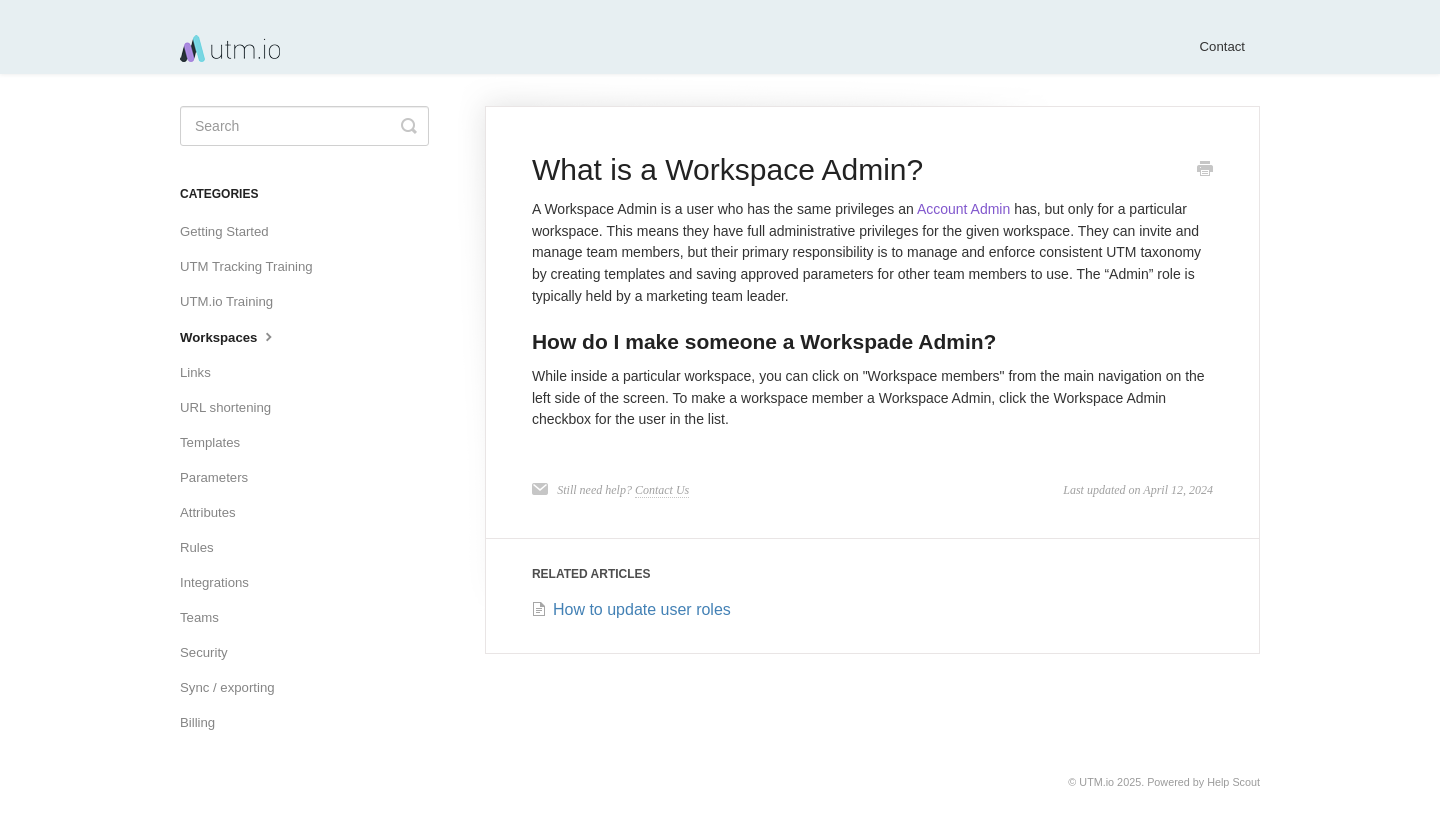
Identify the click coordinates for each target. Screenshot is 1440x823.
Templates (210, 442)
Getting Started (224, 231)
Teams (199, 617)
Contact (1222, 46)
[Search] (304, 126)
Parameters (214, 477)
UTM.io (1096, 782)
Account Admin (962, 209)
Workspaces (228, 336)
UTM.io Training (226, 301)
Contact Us (662, 490)
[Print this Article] (1205, 171)
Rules (197, 547)
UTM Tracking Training (246, 266)
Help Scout (1233, 782)
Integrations (214, 582)
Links (195, 372)
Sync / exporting (227, 687)
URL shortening (225, 407)
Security (204, 652)
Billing (197, 722)
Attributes (208, 512)
